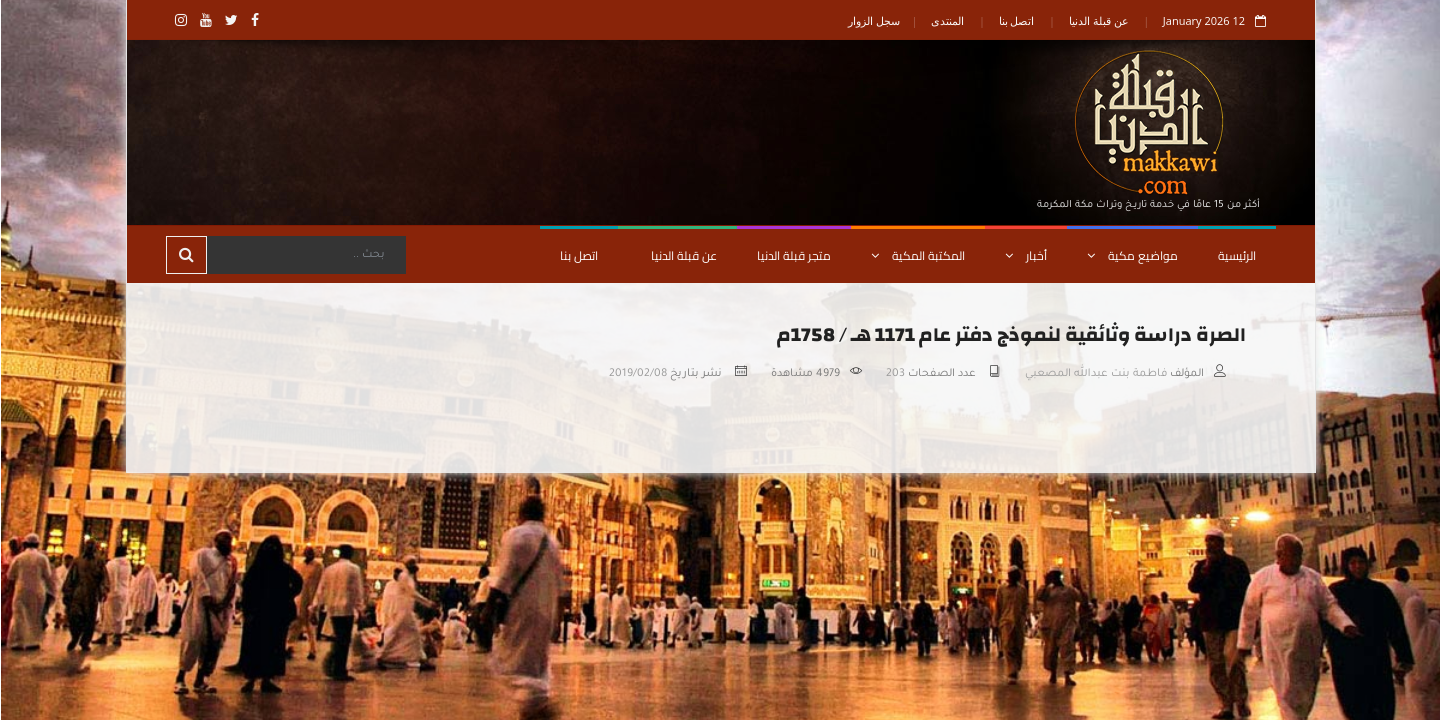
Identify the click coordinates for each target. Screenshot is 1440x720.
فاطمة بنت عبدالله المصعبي (1095, 374)
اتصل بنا (1016, 20)
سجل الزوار (873, 20)
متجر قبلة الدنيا (793, 255)
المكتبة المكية (917, 255)
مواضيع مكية (1131, 255)
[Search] (305, 255)
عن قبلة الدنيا (1098, 20)
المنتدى (946, 20)
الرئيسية (1236, 255)
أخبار (1025, 255)
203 (894, 374)
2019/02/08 (637, 374)
